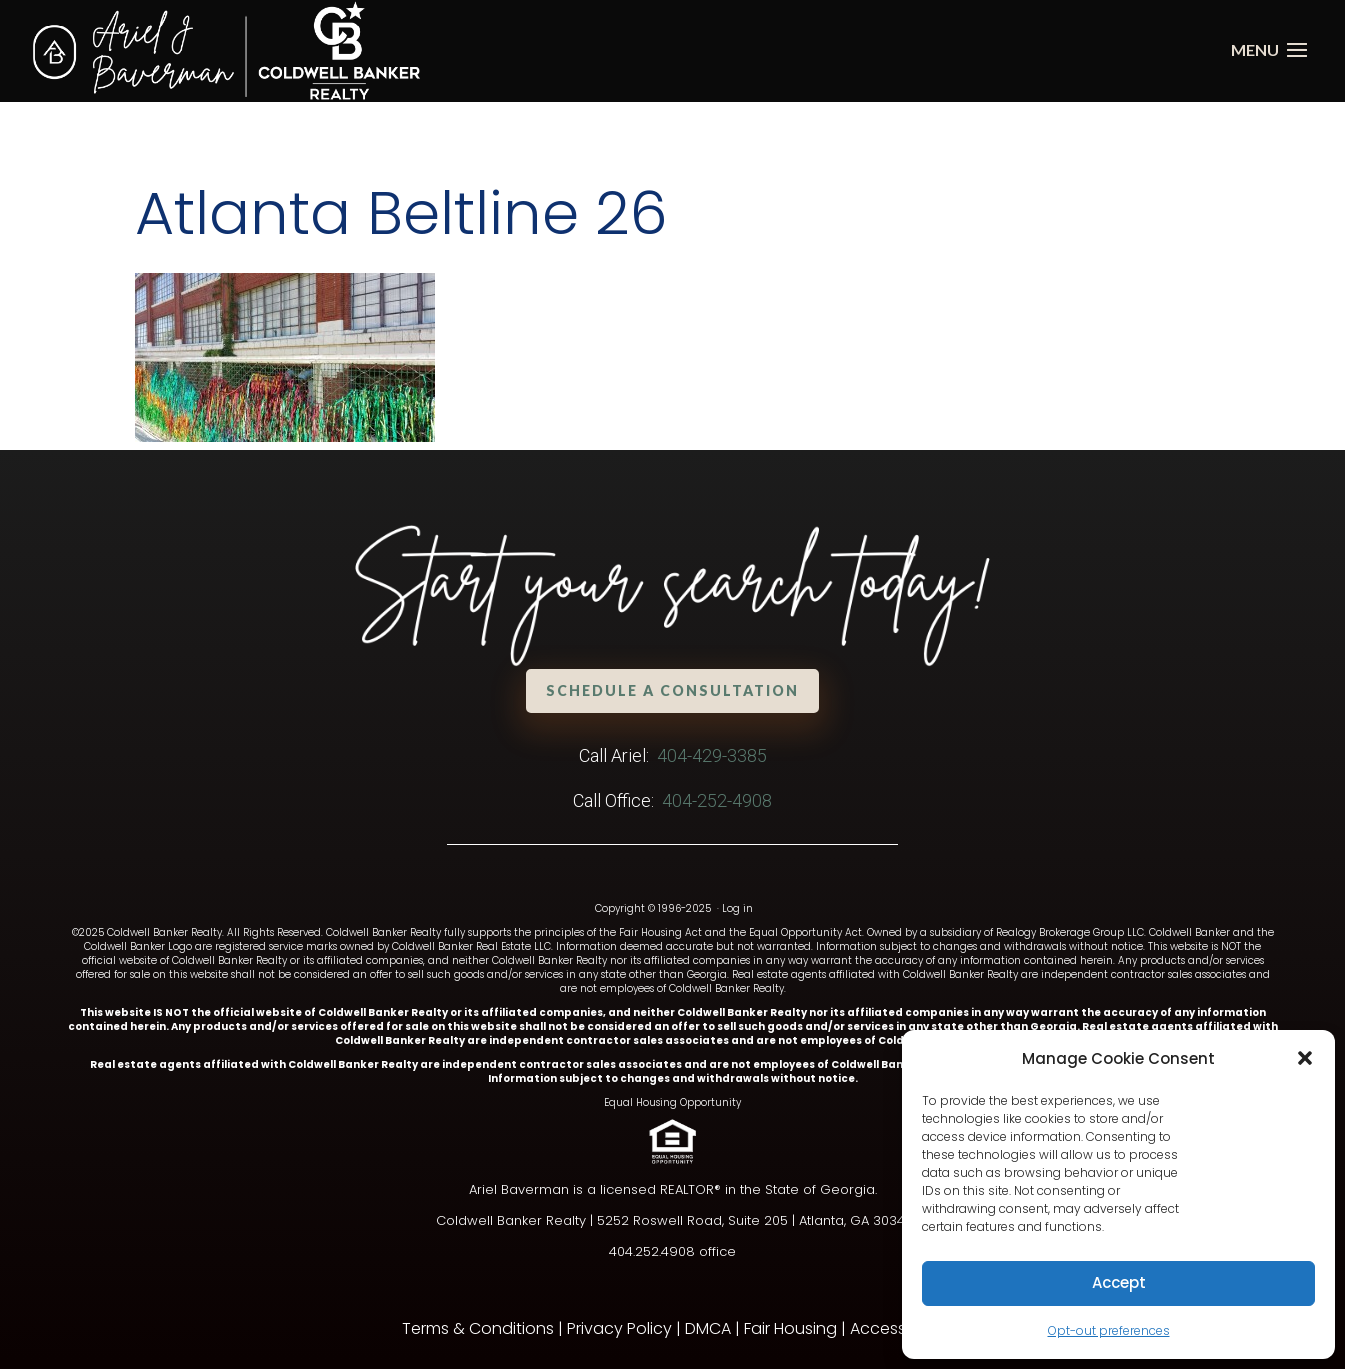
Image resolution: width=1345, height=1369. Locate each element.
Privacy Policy (619, 1328)
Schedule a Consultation (673, 690)
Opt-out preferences (1109, 1330)
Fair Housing (790, 1328)
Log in (737, 908)
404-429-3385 (712, 755)
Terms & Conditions (478, 1328)
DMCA (708, 1328)
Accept (1119, 1282)
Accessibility (897, 1328)
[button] (1305, 1058)
